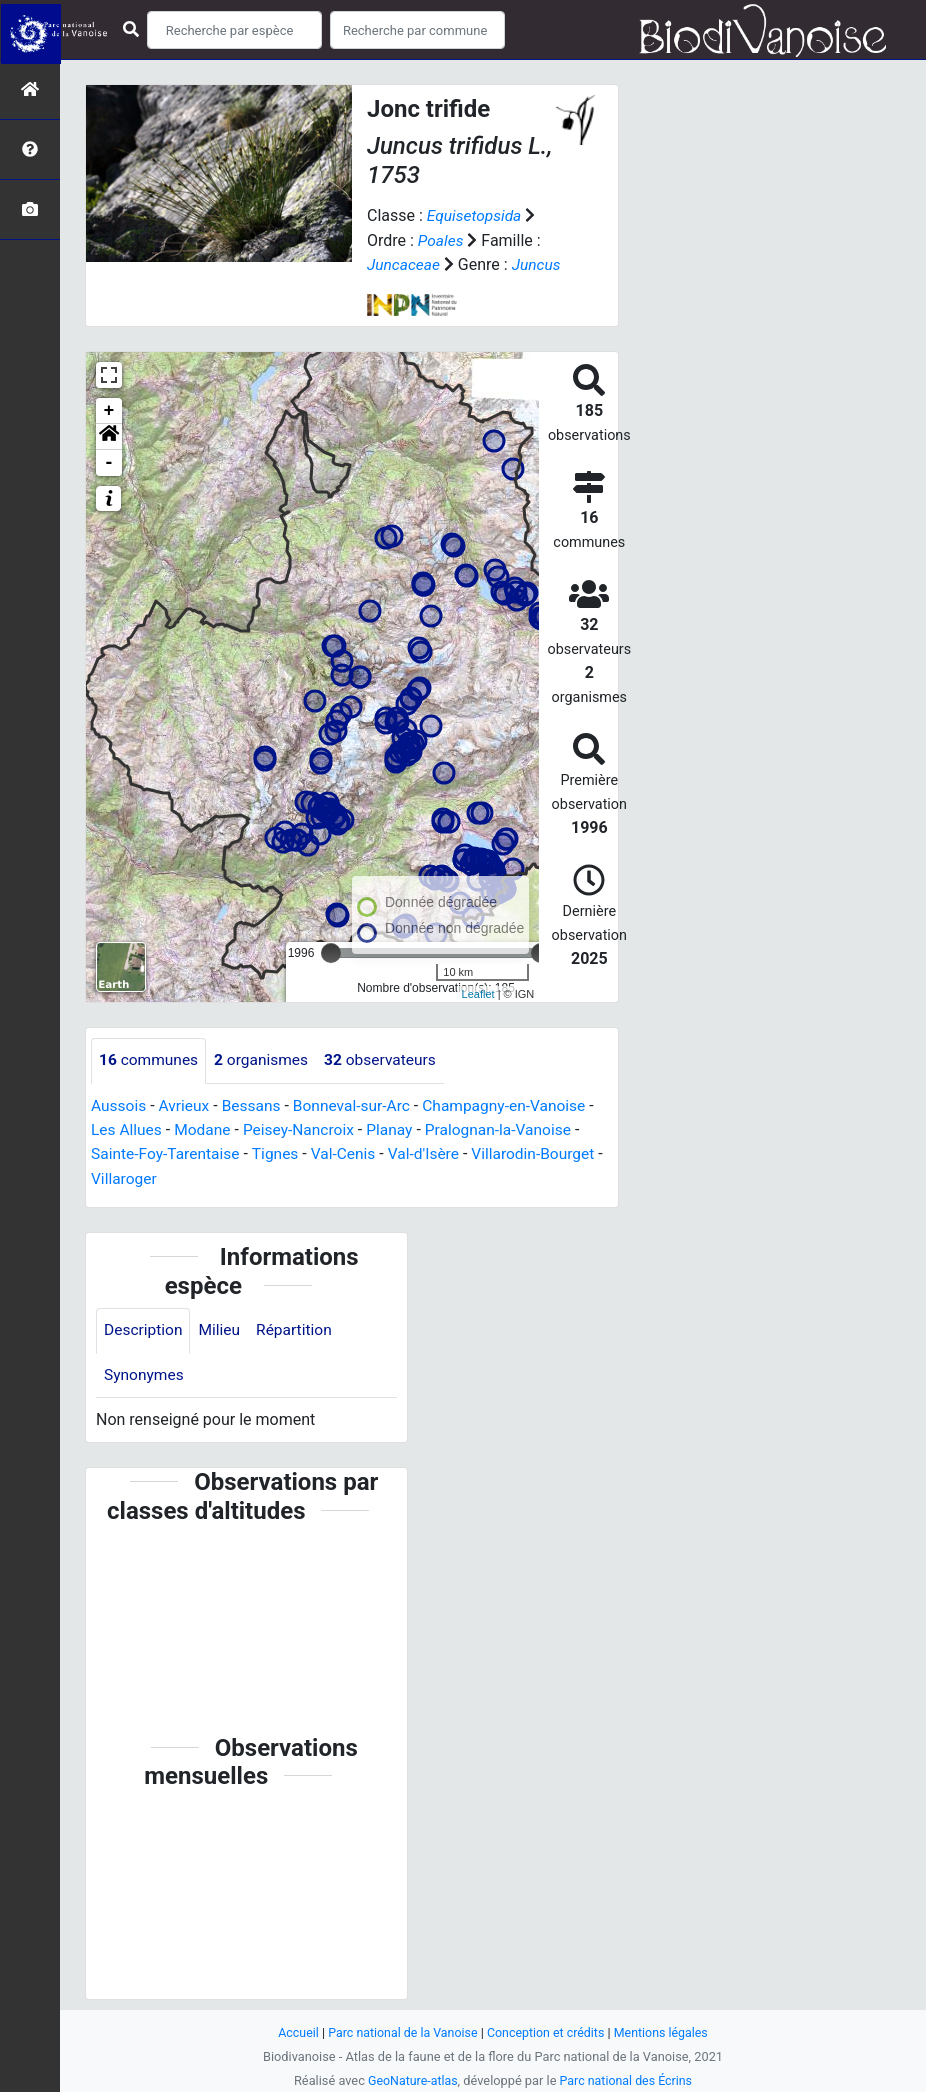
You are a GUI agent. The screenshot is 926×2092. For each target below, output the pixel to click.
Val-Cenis (350, 1152)
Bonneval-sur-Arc (358, 1104)
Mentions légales (665, 2032)
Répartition (299, 1329)
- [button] (109, 462)
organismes (265, 1059)
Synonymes (145, 1374)
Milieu (222, 1329)
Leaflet (478, 993)
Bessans (255, 1104)
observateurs (387, 1059)
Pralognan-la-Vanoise (509, 1128)
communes (150, 1059)
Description (144, 1329)
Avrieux (186, 1104)
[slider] (331, 952)
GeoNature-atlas (410, 2080)
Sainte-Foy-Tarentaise (167, 1152)
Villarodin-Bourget (545, 1152)
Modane (205, 1128)
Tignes (280, 1152)
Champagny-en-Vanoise (515, 1104)
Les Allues (127, 1128)
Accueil (293, 2032)
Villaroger (133, 1176)
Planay (398, 1128)
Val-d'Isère (433, 1152)
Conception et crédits (547, 2032)
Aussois (119, 1104)
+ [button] (109, 410)
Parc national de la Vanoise (400, 2032)
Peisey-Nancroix (304, 1128)
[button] (109, 436)
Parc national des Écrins (627, 2080)
